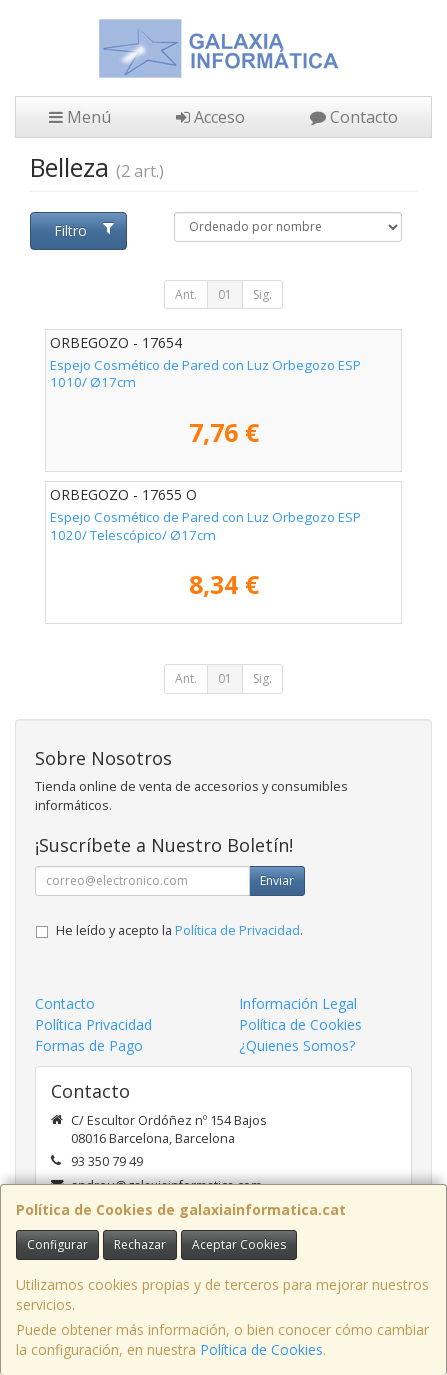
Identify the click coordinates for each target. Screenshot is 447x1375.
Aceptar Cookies (239, 1244)
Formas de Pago (89, 1045)
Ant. (186, 294)
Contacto (354, 117)
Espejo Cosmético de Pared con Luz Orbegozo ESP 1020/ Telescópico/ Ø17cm (205, 525)
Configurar (57, 1244)
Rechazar (140, 1244)
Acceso (210, 117)
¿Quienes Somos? (297, 1045)
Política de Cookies (261, 1349)
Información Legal (298, 1003)
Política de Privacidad (237, 930)
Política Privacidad (93, 1024)
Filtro (83, 230)
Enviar (277, 880)
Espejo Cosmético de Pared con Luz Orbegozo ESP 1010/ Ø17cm (205, 373)
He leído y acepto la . (179, 930)
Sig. (262, 294)
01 (225, 294)
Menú (80, 117)
